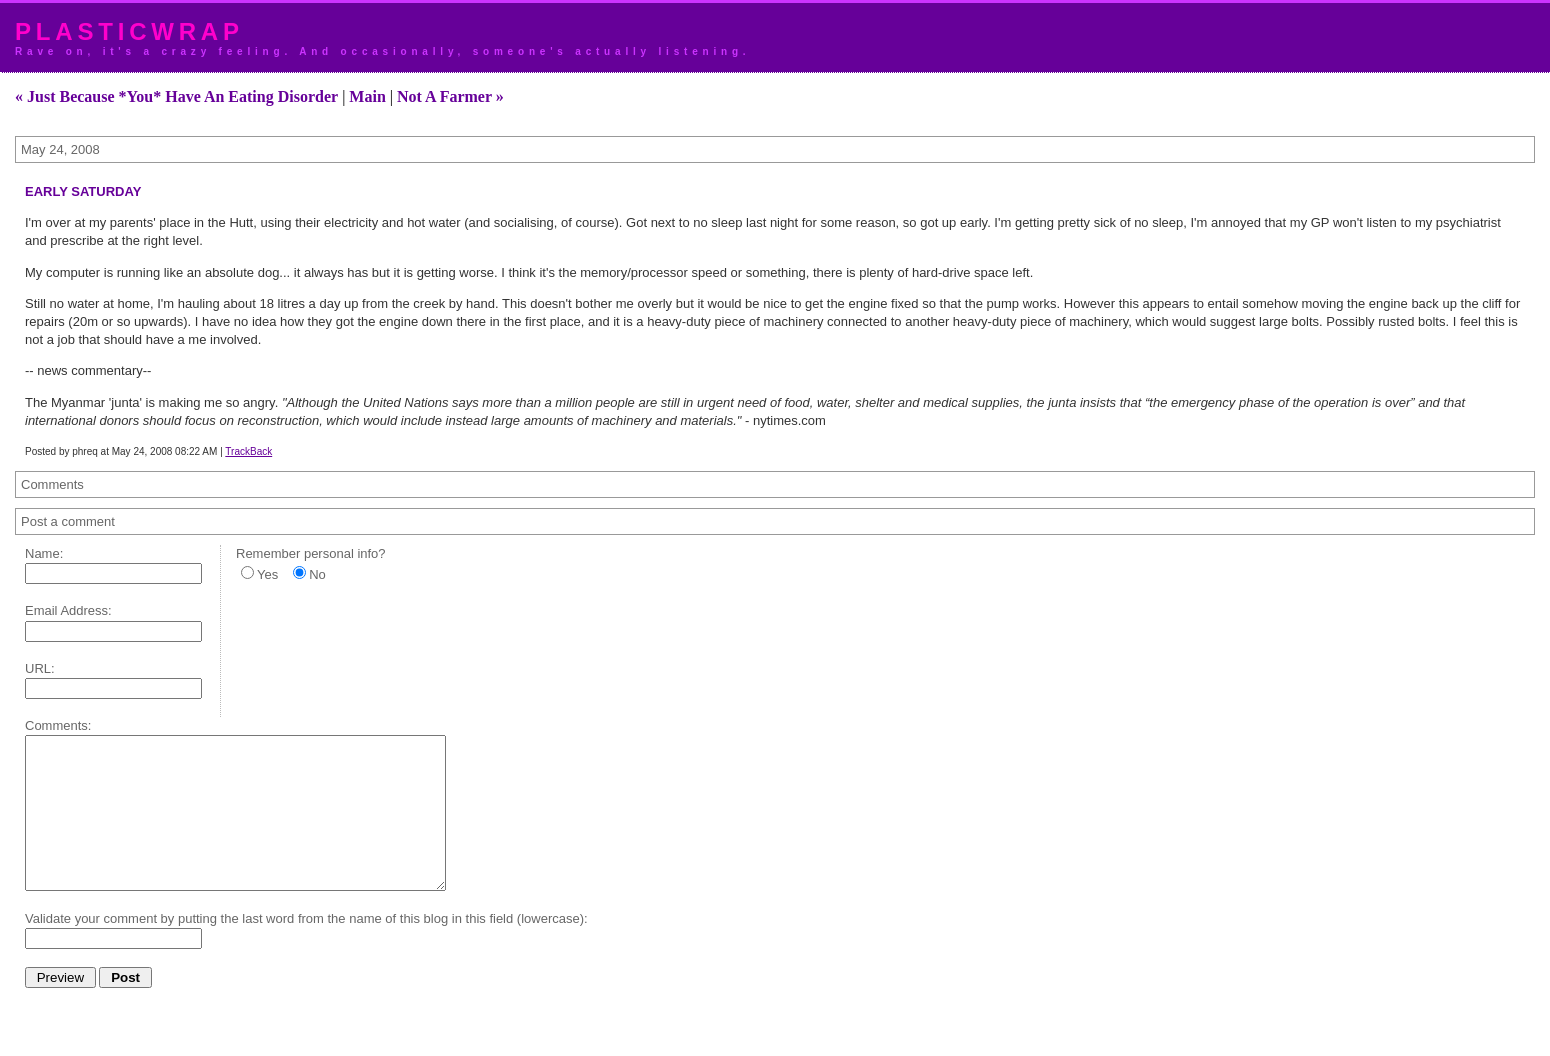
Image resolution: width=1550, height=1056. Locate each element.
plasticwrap (129, 31)
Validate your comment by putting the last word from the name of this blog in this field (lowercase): (306, 948)
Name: (44, 553)
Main (367, 96)
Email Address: (68, 610)
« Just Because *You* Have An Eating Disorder (176, 96)
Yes (267, 574)
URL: (40, 668)
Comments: (58, 725)
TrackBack (248, 451)
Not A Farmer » (450, 96)
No (317, 574)
